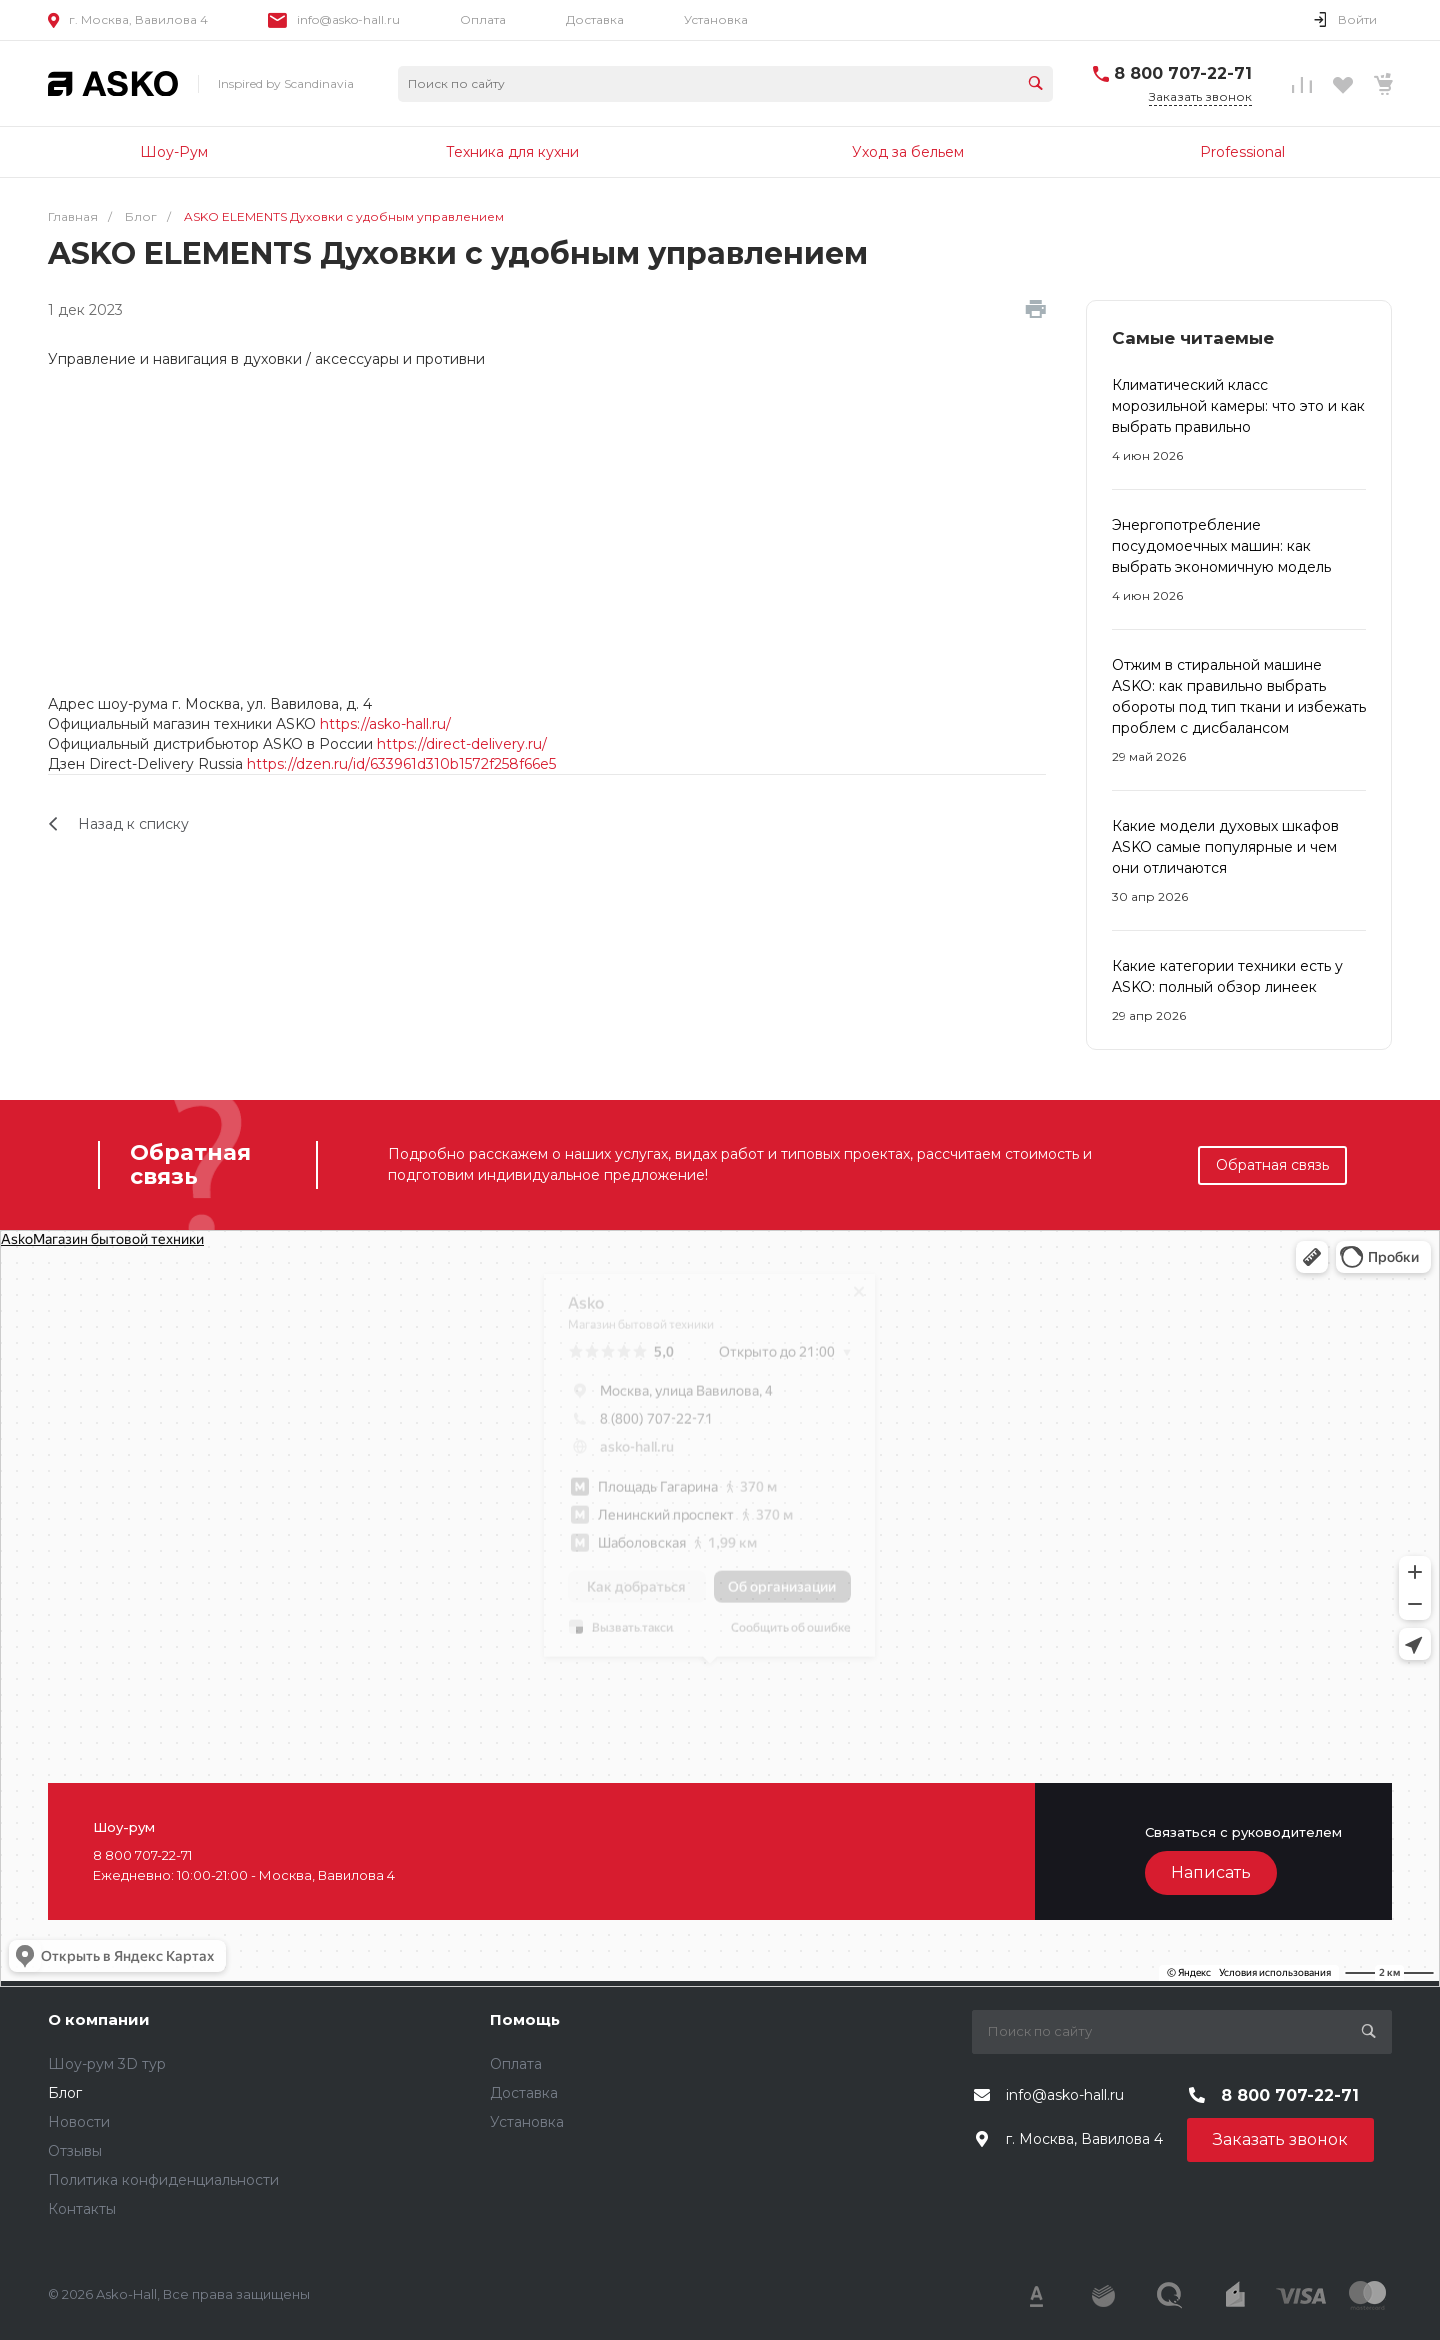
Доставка (595, 19)
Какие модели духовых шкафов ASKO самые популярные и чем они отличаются (1225, 847)
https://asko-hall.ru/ (385, 724)
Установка (716, 19)
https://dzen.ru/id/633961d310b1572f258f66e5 (401, 764)
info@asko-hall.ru (348, 19)
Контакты (82, 2209)
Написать (1211, 1872)
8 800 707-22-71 (1183, 73)
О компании (99, 2019)
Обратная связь (1272, 1165)
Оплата (483, 19)
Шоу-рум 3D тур (107, 2064)
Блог (65, 2093)
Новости (79, 2122)
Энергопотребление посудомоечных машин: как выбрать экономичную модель (1221, 546)
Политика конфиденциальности (163, 2180)
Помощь (525, 2019)
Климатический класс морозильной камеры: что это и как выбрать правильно (1238, 406)
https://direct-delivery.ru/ (462, 744)
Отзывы (75, 2151)
